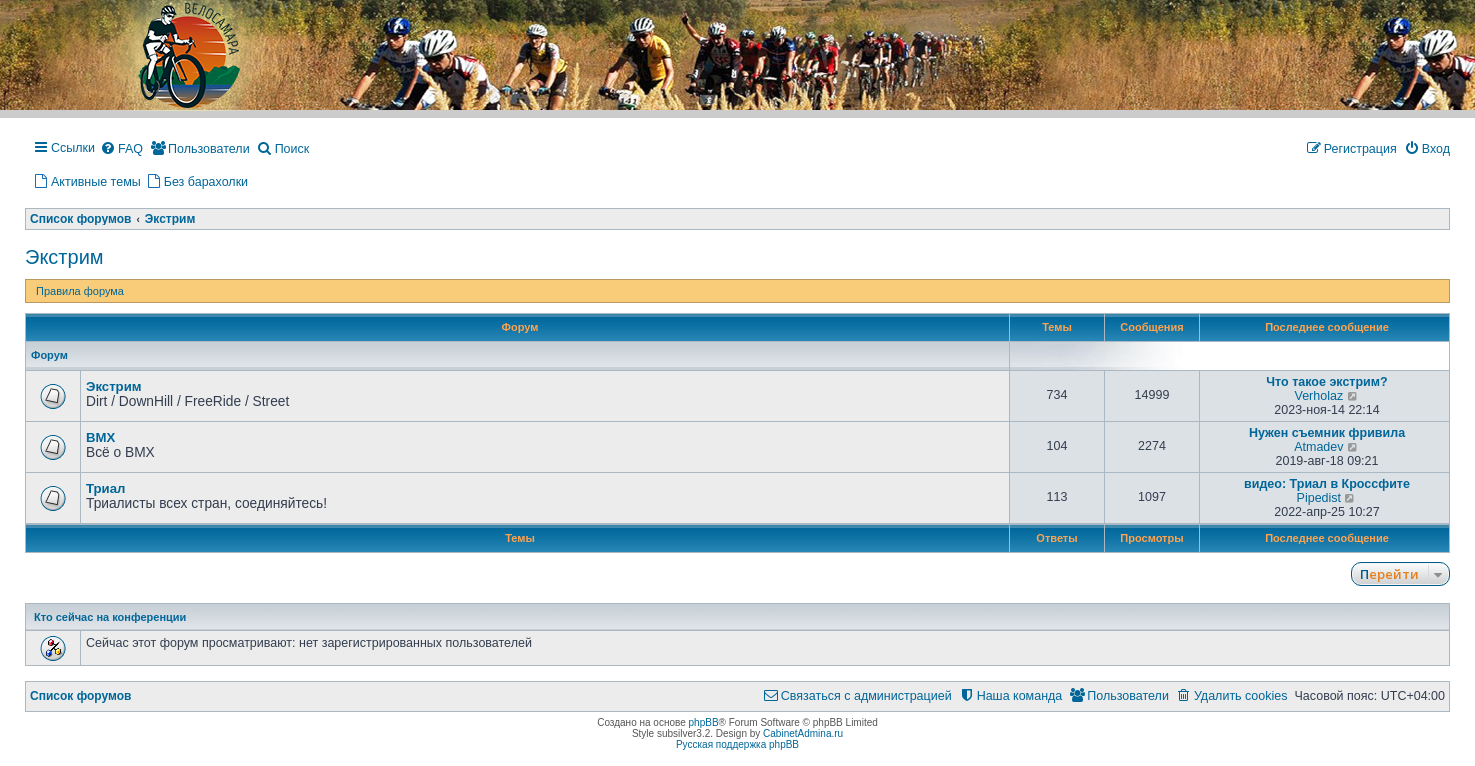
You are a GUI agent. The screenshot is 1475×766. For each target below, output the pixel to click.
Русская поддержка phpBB (737, 744)
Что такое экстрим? (1326, 382)
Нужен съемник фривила (1327, 433)
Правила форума (80, 291)
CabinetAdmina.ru (803, 733)
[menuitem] (121, 150)
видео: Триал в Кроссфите (1327, 484)
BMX (100, 437)
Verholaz (1319, 396)
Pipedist (1319, 498)
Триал (105, 488)
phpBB (704, 722)
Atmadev (1318, 447)
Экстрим (64, 257)
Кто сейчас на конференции (110, 617)
